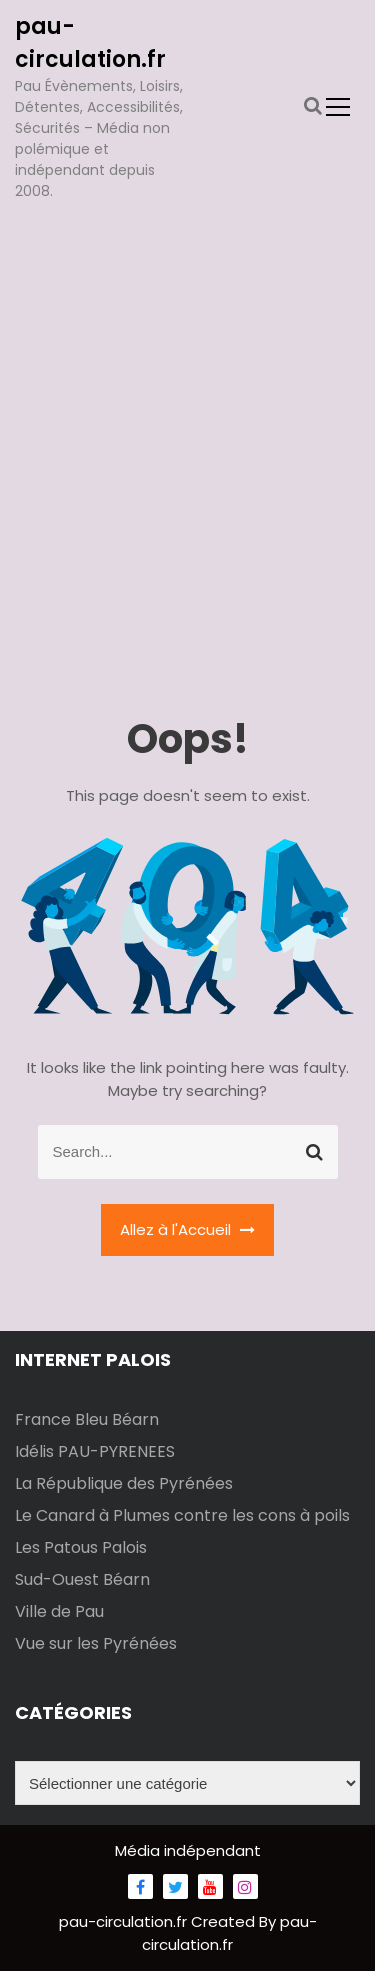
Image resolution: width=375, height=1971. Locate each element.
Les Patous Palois (81, 1547)
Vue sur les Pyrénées (96, 1643)
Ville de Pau (59, 1611)
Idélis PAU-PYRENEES (95, 1451)
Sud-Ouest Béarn (82, 1579)
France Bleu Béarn (87, 1419)
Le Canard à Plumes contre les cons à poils (182, 1515)
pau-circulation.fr (125, 1921)
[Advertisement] (187, 409)
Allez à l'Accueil (187, 1229)
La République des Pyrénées (124, 1483)
